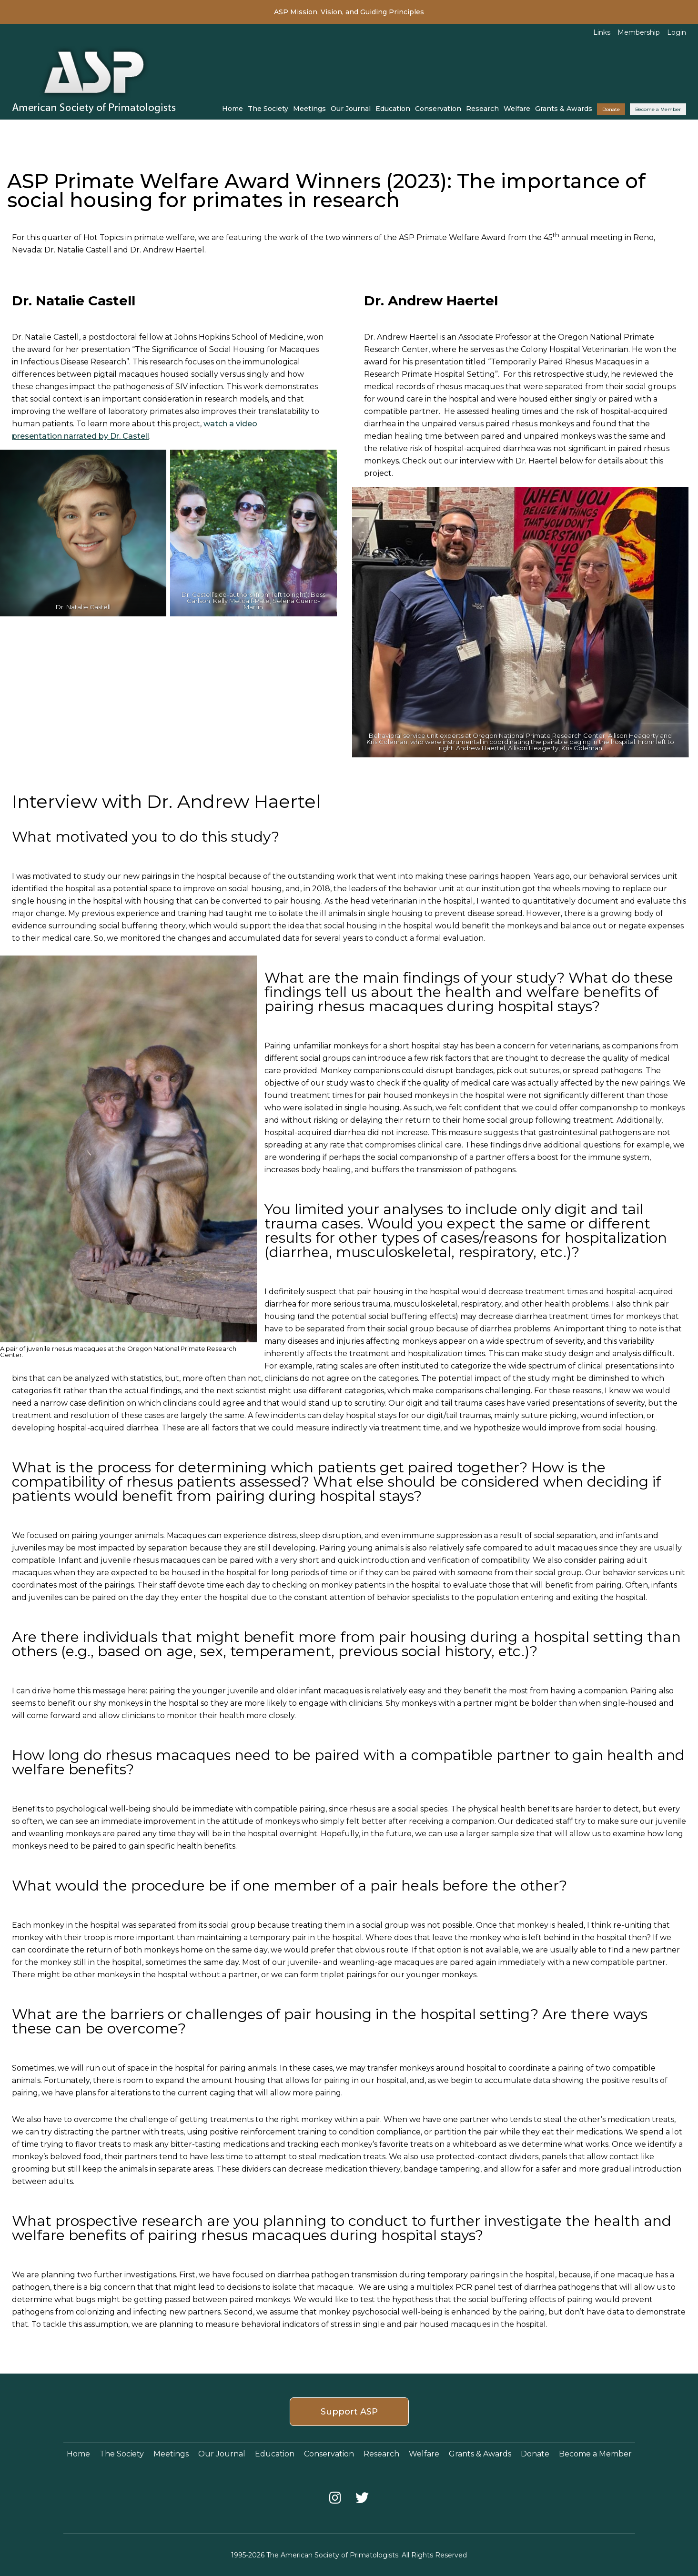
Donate (611, 109)
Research (482, 108)
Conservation (438, 108)
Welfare (517, 108)
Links (601, 32)
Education (392, 108)
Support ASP (349, 2411)
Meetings (309, 108)
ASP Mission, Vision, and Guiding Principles (349, 12)
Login (676, 32)
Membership (638, 32)
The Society (268, 108)
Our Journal (351, 108)
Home (232, 108)
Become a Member (658, 109)
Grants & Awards (563, 108)
